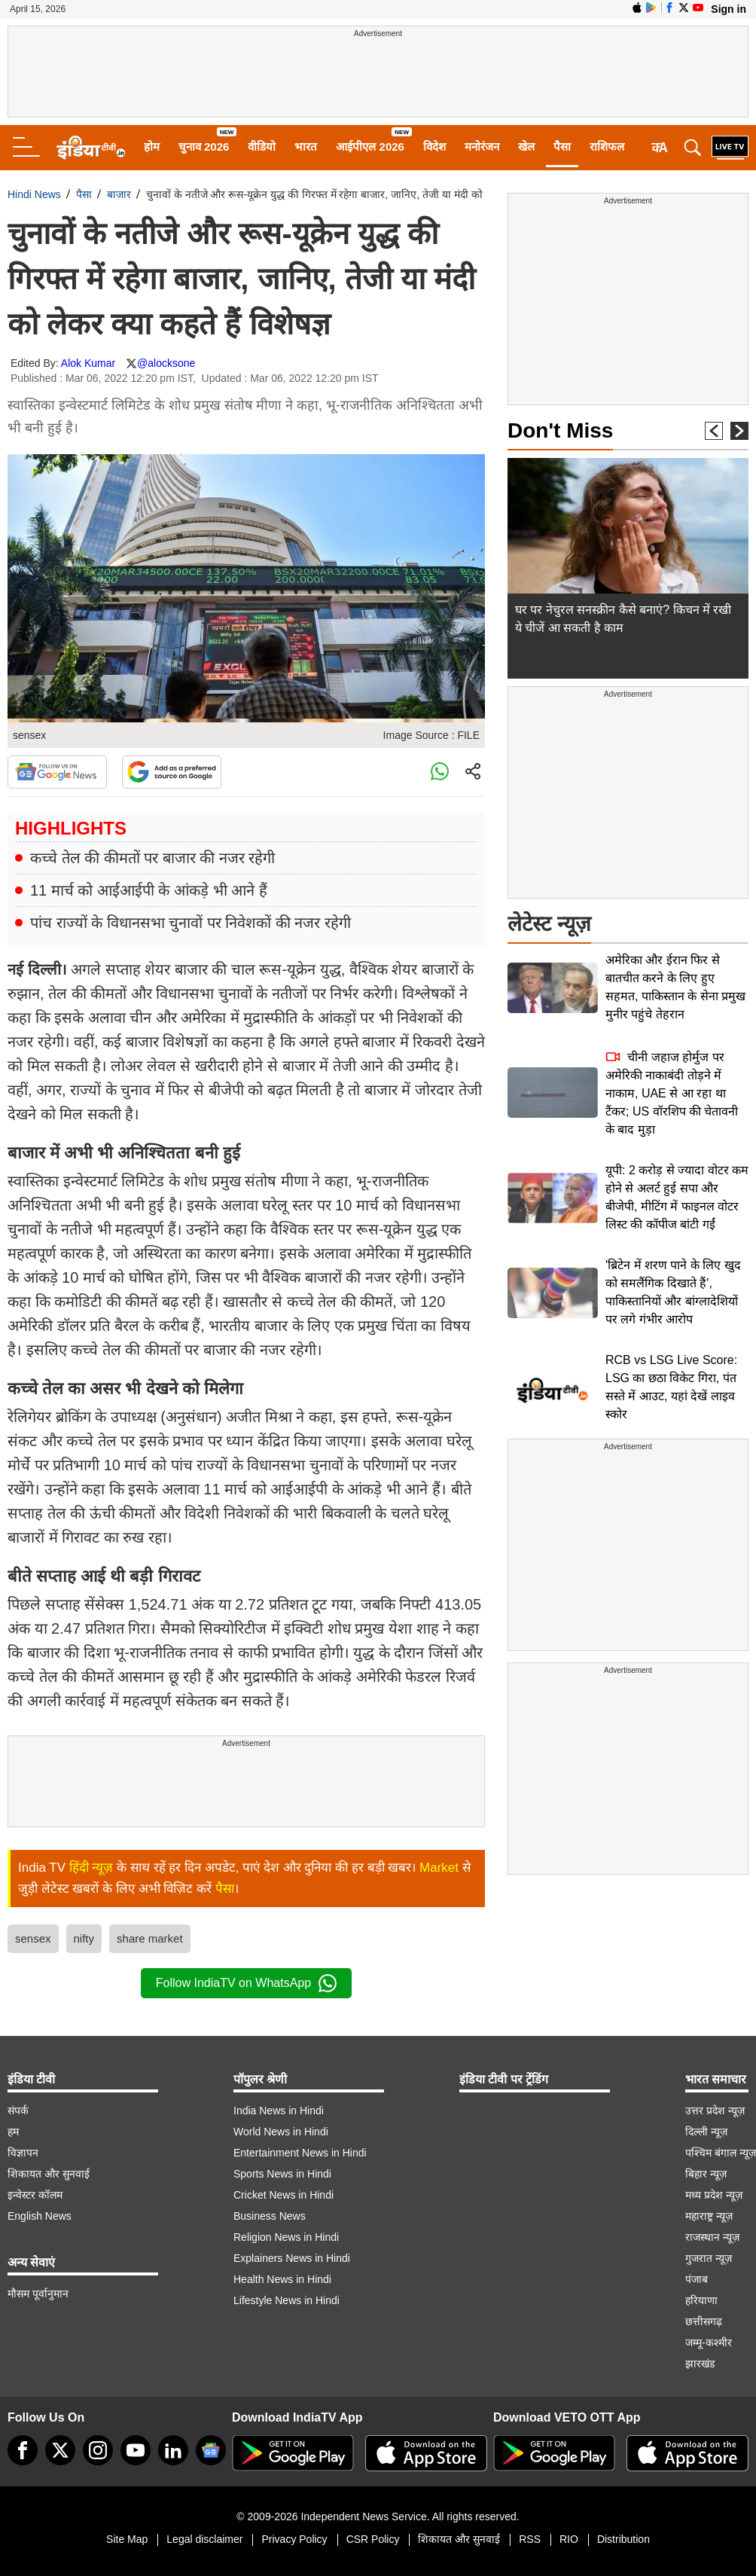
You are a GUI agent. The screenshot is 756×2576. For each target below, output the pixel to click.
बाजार (119, 194)
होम (152, 146)
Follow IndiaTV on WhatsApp (246, 1983)
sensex (33, 1938)
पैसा (562, 146)
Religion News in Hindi (286, 2237)
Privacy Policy (294, 2539)
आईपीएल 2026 (370, 146)
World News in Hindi (280, 2132)
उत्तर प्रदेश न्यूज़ (715, 2110)
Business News (269, 2216)
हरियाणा (701, 2300)
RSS (530, 2539)
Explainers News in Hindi (291, 2258)
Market (439, 1867)
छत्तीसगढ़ (703, 2321)
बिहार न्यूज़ (706, 2174)
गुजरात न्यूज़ (708, 2258)
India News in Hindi (278, 2110)
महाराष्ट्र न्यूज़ (709, 2216)
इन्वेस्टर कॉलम (35, 2195)
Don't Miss (560, 430)
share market (150, 1938)
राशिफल (607, 146)
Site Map (127, 2539)
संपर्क (18, 2110)
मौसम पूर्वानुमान (38, 2294)
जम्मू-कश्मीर (708, 2342)
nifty (84, 1938)
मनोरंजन (482, 146)
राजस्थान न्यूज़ (712, 2237)
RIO (568, 2539)
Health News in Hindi (282, 2279)
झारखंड (700, 2364)
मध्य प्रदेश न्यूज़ (713, 2195)
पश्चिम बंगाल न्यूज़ (720, 2153)
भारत (305, 146)
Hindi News (34, 194)
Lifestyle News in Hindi (286, 2300)
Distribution (623, 2539)
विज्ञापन (23, 2153)
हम (13, 2132)
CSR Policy (373, 2539)
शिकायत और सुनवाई (49, 2174)
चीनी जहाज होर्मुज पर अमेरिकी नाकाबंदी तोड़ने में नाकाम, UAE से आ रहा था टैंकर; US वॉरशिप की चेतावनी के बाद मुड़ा (671, 1093)
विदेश (434, 146)
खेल (526, 146)
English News (40, 2216)
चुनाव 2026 (204, 146)
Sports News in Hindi (282, 2174)
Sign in (728, 9)
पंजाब (696, 2279)
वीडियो (262, 146)
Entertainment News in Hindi (300, 2153)
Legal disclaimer (204, 2539)
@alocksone (166, 363)
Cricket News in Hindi (283, 2195)
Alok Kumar (88, 363)
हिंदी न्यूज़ (91, 1867)
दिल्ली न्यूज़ (706, 2132)
